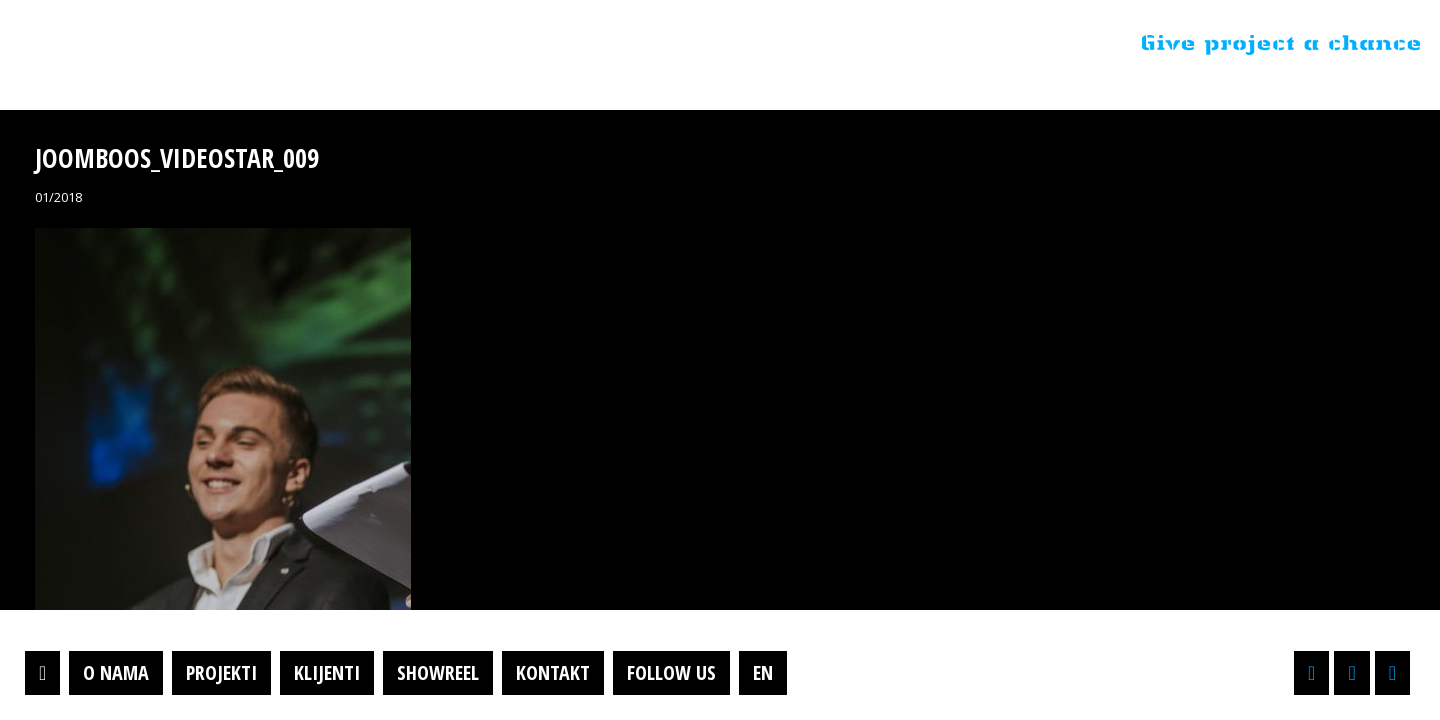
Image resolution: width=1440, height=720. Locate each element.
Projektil (143, 44)
